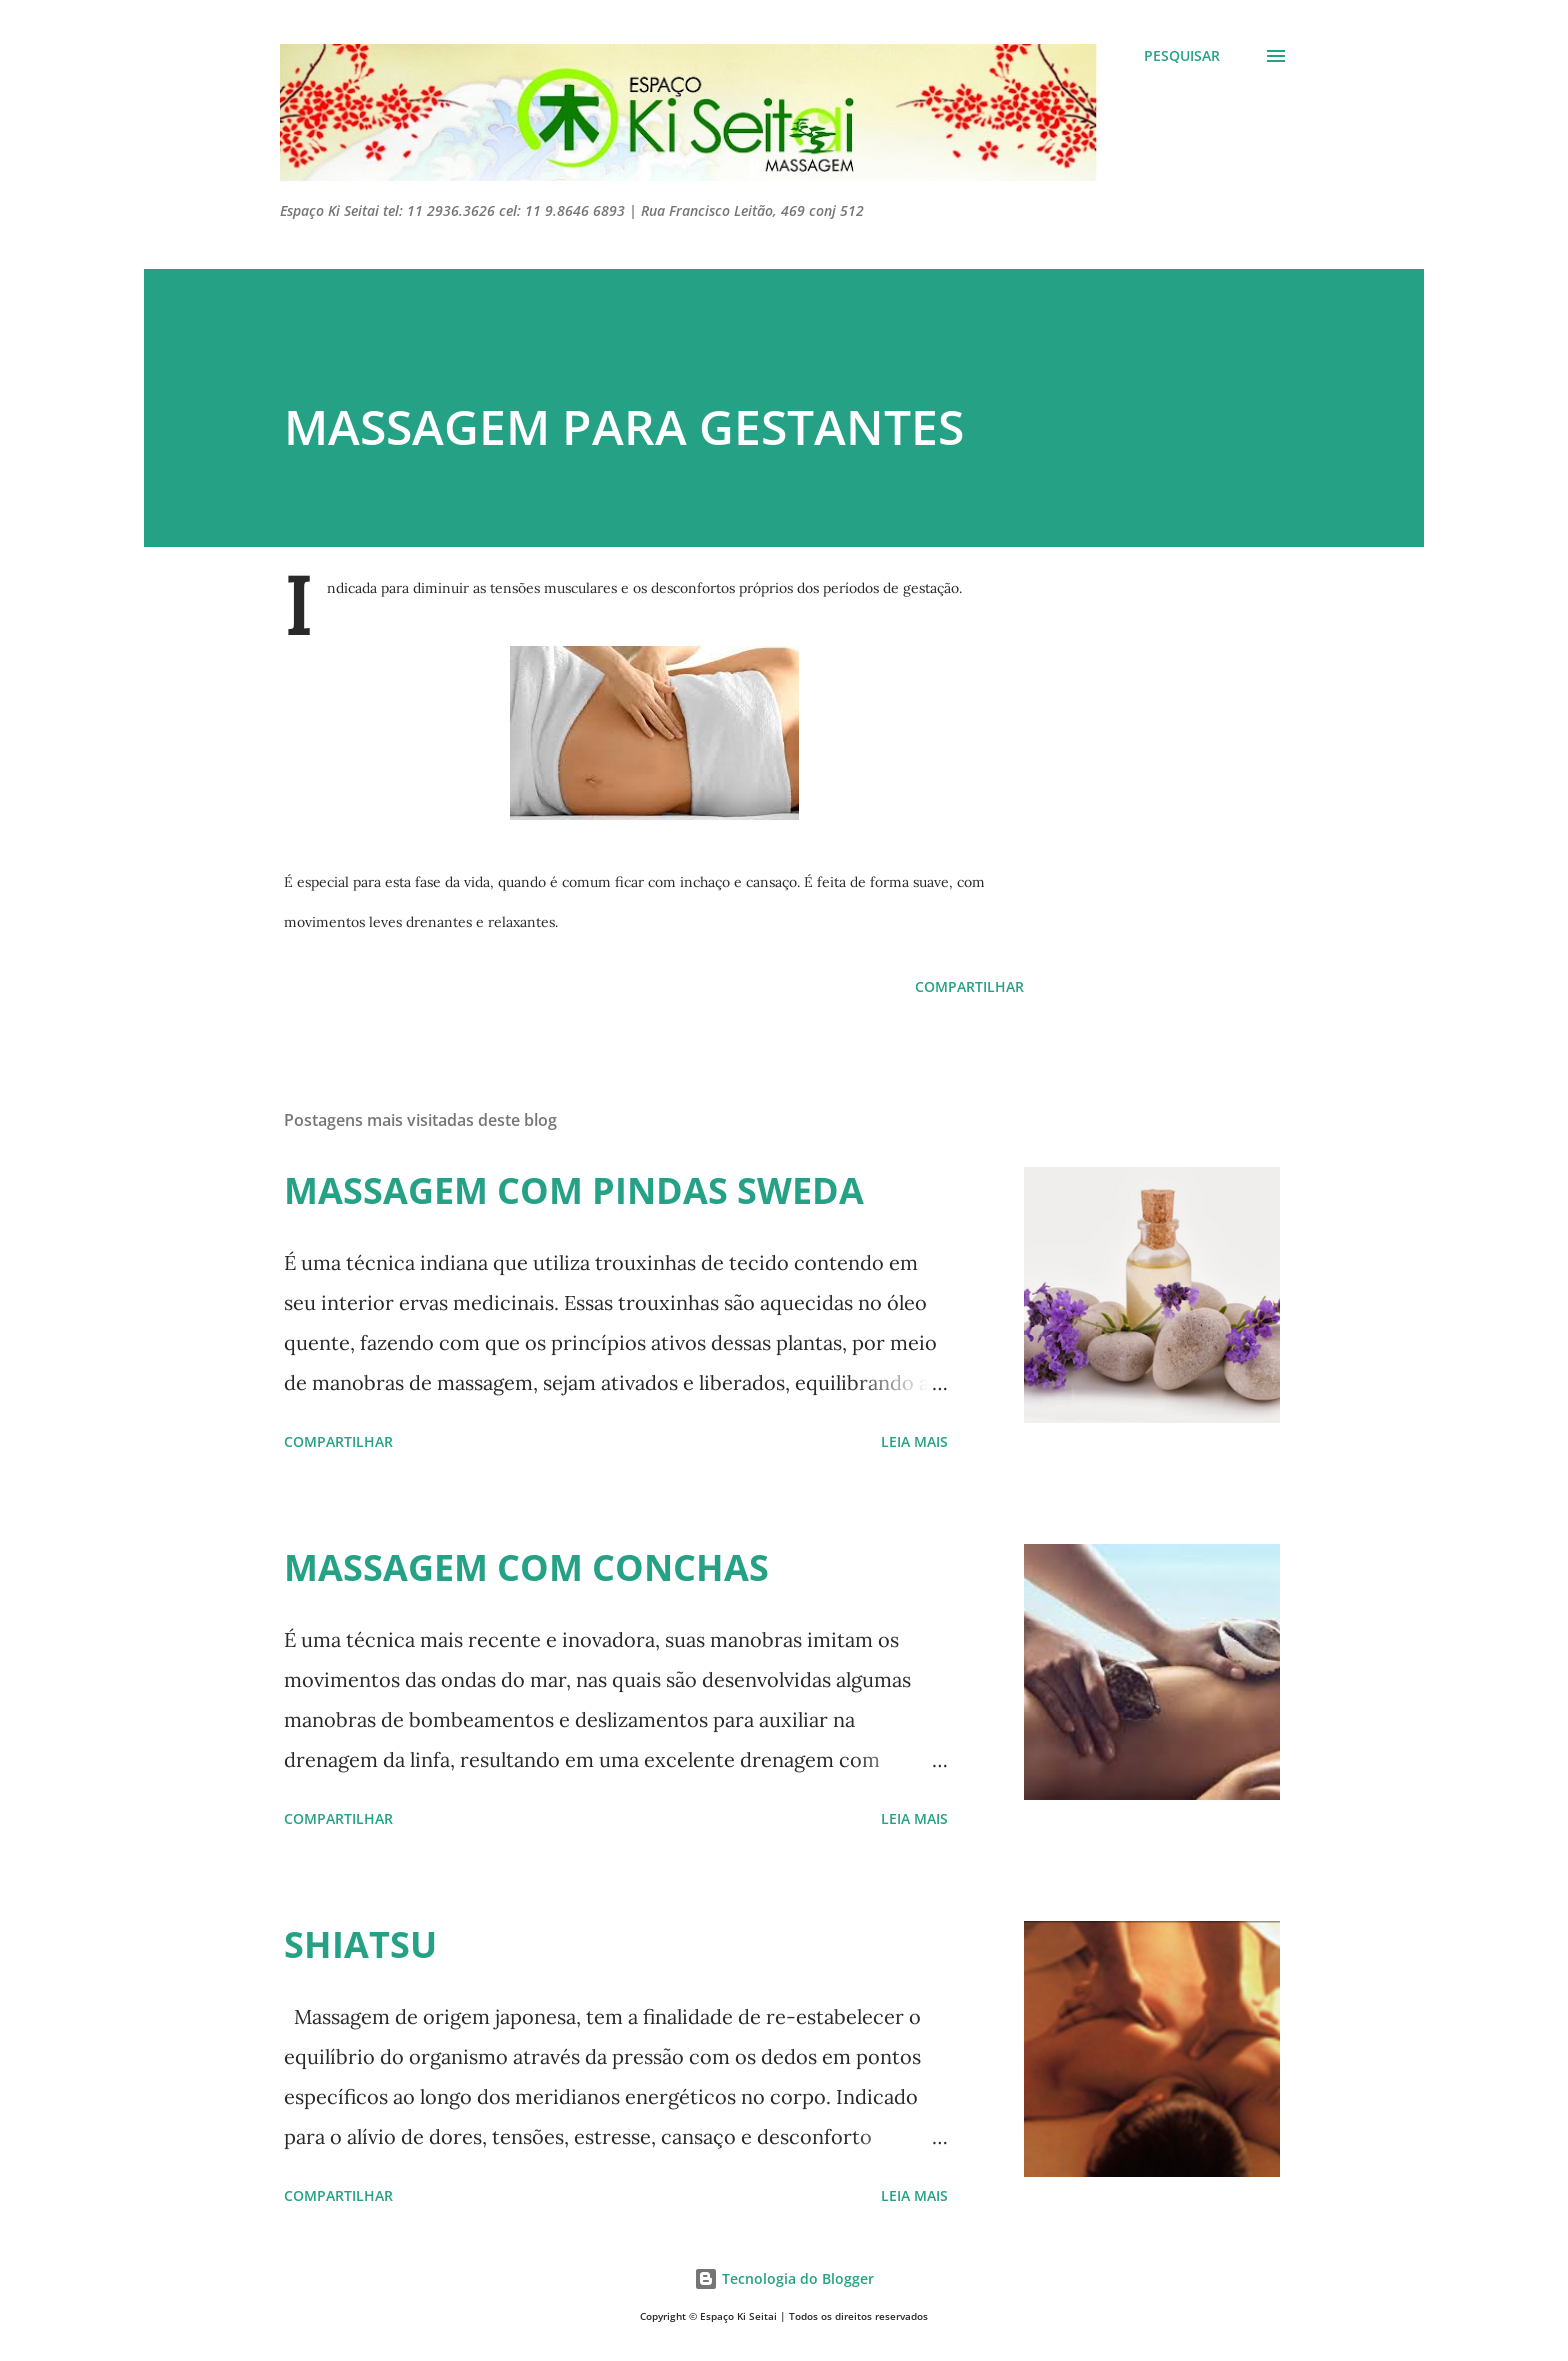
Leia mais (914, 1441)
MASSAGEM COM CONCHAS (526, 1567)
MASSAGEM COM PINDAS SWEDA (574, 1190)
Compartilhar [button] (969, 986)
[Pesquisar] (1182, 56)
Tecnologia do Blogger (784, 2278)
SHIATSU (360, 1944)
